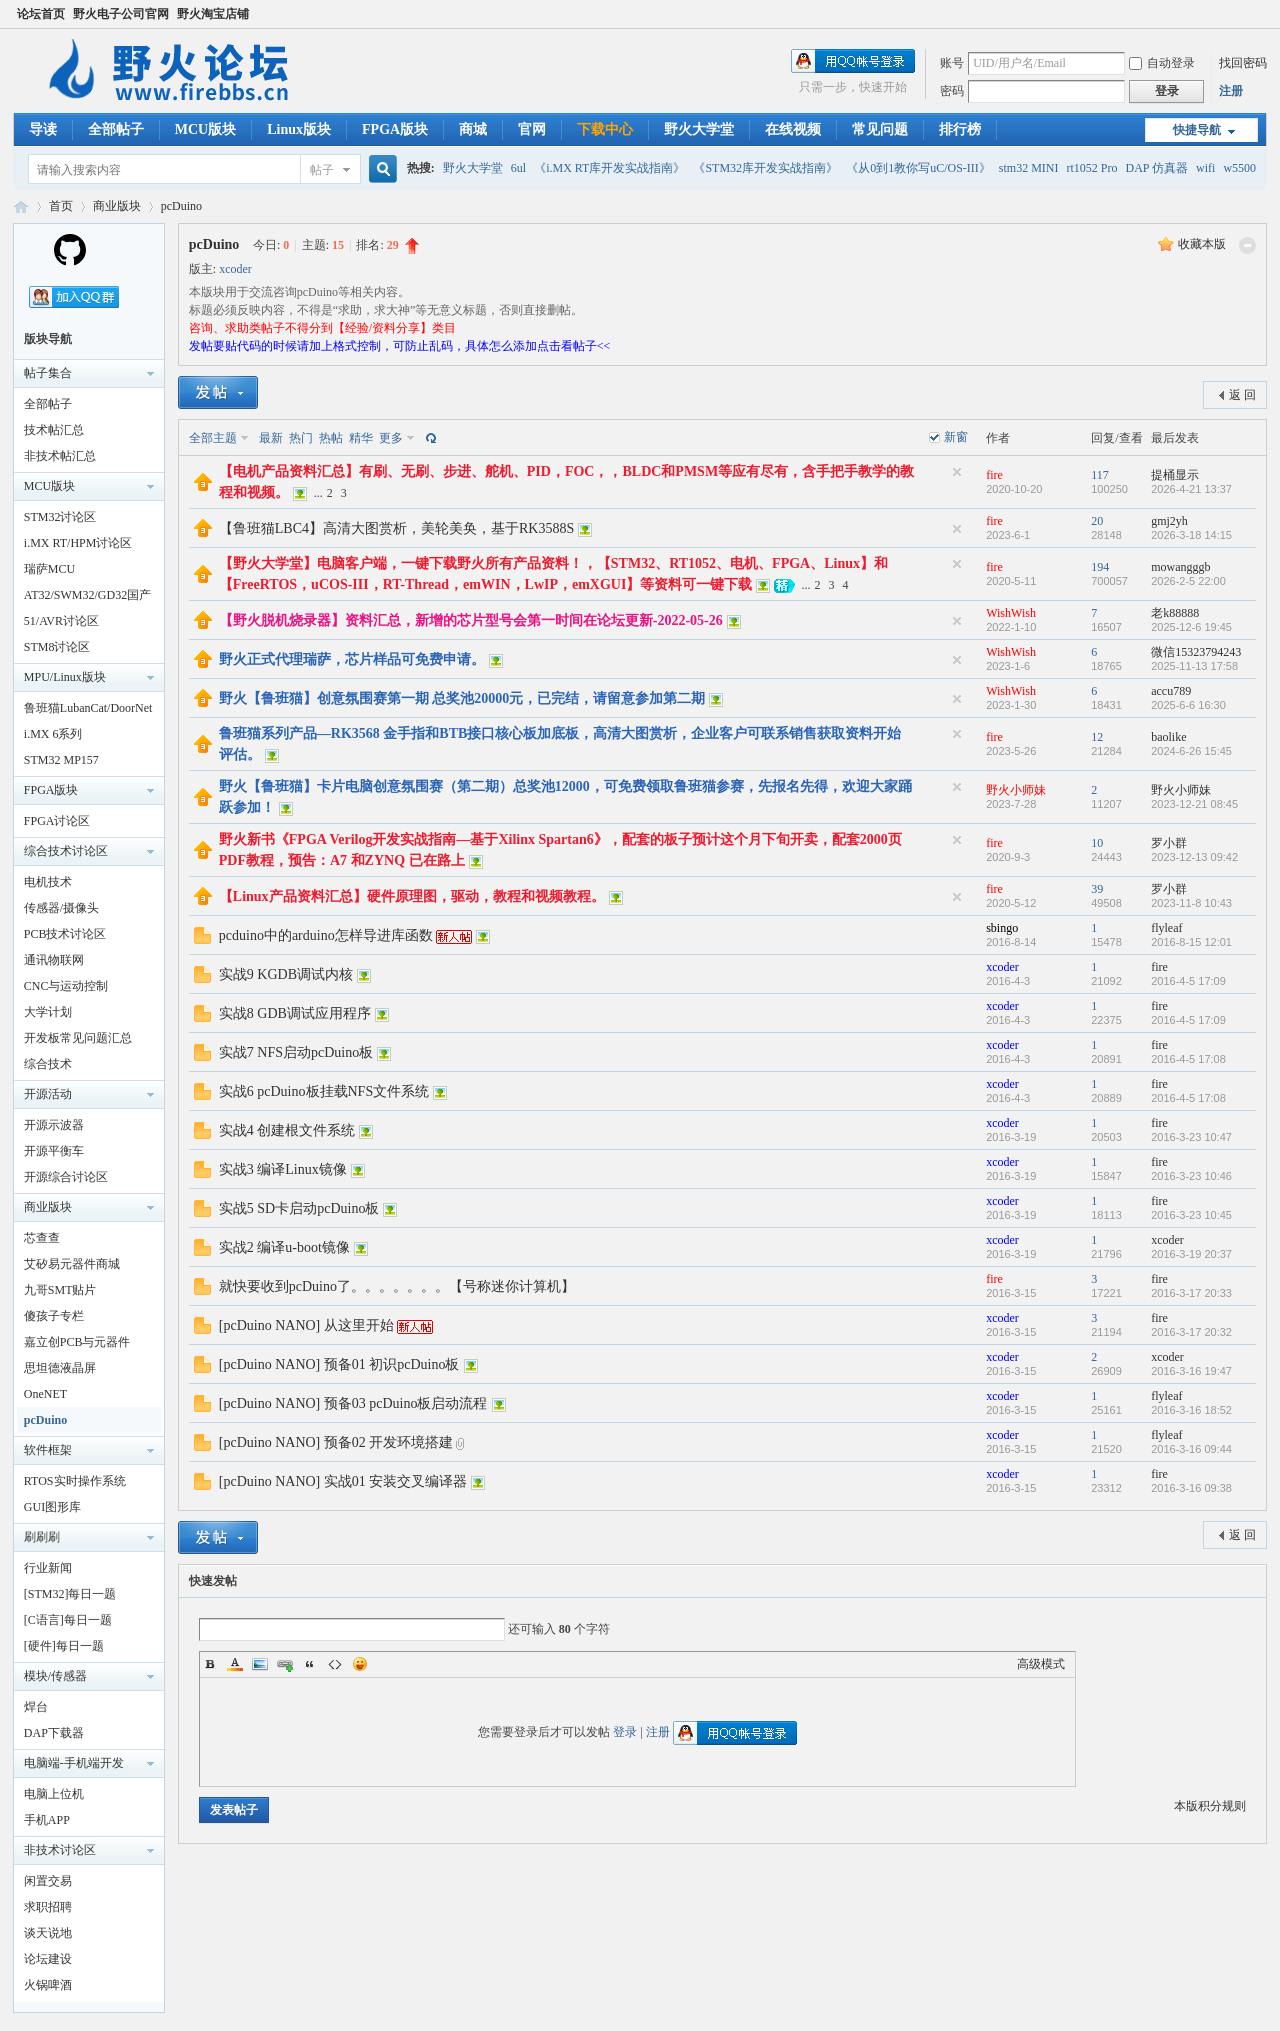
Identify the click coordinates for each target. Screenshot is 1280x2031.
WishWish (1011, 613)
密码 (952, 91)
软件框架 (48, 1450)
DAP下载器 (54, 1733)
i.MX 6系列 (53, 734)
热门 (301, 438)
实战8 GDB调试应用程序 (295, 1013)
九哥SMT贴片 (60, 1290)
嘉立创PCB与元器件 (77, 1342)
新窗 (956, 437)
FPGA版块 (395, 129)
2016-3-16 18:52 (1191, 1410)
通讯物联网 (54, 960)
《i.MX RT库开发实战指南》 (609, 168)
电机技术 (48, 882)
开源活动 (48, 1094)
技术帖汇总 (54, 430)
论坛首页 (41, 14)
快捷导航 (1197, 130)
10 (1097, 843)
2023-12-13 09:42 (1194, 857)
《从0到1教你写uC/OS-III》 (918, 168)
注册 (1231, 91)
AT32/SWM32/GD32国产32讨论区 (87, 598)
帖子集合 (48, 373)
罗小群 (1169, 843)
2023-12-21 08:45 (1194, 804)
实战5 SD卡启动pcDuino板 (299, 1208)
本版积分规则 (1210, 1806)
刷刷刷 (42, 1537)
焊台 (36, 1707)
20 (1097, 521)
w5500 (1239, 168)
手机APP (47, 1820)
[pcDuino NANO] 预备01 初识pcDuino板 (339, 1364)
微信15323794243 (1196, 652)
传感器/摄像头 (61, 908)
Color (235, 1664)
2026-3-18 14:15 (1191, 535)
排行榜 (960, 129)
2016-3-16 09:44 (1191, 1449)
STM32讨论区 (60, 517)
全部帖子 (116, 129)
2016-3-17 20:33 (1191, 1293)
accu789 (1171, 691)
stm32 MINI (1029, 168)
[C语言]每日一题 (68, 1620)
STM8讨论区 (57, 647)
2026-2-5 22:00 (1188, 581)
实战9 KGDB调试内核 (286, 974)
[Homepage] (70, 262)
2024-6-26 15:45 (1191, 751)
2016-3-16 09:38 (1191, 1488)
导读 (43, 129)
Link (285, 1664)
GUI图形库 (52, 1507)
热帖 (331, 438)
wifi (1205, 168)
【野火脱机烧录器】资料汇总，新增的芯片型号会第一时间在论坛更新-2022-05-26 (471, 620)
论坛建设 (48, 1959)
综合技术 (48, 1064)
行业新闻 (48, 1568)
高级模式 (1041, 1664)
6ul (518, 168)
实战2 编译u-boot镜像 (284, 1247)
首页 (61, 206)
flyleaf (1166, 928)
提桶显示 (1175, 475)
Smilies (360, 1664)
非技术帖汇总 (60, 456)
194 (1100, 567)
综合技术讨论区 (66, 851)
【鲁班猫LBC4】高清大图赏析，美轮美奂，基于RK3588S (396, 528)
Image (260, 1664)
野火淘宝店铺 (213, 14)
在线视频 (793, 129)
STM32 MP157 (61, 760)
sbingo (1002, 928)
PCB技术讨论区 (65, 934)
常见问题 (880, 129)
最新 (271, 438)
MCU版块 (205, 129)
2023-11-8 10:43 (1191, 903)
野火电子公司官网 (121, 14)
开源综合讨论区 (66, 1177)
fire (994, 475)
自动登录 (1162, 63)
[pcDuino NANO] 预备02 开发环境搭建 (336, 1442)
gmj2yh (1169, 521)
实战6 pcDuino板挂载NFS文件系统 (324, 1091)
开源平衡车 (54, 1151)
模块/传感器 (55, 1676)
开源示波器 (54, 1125)
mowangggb (1180, 567)
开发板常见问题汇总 (78, 1038)
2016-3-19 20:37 (1191, 1254)
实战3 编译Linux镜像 (283, 1169)
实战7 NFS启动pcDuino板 (296, 1052)
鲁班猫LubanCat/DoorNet (88, 708)
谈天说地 (48, 1933)
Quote (310, 1664)
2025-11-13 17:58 (1194, 666)
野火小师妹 (1016, 790)
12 (1097, 737)
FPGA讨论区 (57, 821)
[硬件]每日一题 (64, 1646)
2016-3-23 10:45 (1191, 1215)
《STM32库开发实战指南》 (765, 168)
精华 (361, 438)
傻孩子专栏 (54, 1316)
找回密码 (1243, 63)
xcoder (235, 269)
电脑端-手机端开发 (74, 1763)
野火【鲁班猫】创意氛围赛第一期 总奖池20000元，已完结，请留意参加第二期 (462, 698)
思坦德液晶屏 (60, 1368)
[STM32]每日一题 (70, 1594)
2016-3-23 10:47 (1191, 1137)
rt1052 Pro (1091, 168)
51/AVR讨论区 (61, 621)
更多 (391, 438)
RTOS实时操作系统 (75, 1481)
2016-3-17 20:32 (1191, 1332)
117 (1100, 475)
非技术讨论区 (60, 1850)
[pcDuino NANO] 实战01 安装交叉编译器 (343, 1481)
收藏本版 (1202, 244)
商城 (473, 129)
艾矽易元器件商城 (72, 1264)
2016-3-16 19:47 (1191, 1371)
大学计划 (48, 1012)
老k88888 (1175, 613)
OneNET (45, 1394)
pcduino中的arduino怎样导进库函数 (326, 935)
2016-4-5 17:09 (1188, 981)
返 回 (1242, 395)
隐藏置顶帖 (957, 472)
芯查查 (42, 1238)
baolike (1168, 737)
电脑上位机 (54, 1794)
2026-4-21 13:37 (1191, 489)
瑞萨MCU (49, 569)
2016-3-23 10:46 (1191, 1176)
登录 (625, 1732)
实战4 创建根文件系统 (287, 1130)
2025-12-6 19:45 (1191, 627)
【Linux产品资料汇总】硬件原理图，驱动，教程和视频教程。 (412, 896)
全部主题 (213, 438)
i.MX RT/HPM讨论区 (78, 543)
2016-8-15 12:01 (1191, 942)
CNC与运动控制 (66, 986)
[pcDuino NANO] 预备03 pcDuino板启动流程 (353, 1403)
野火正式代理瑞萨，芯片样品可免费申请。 (352, 659)
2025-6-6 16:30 (1188, 705)
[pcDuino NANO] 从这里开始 (306, 1325)
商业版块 (117, 206)
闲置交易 (48, 1881)
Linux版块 (299, 129)
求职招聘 (48, 1907)
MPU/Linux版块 (65, 677)
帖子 (322, 170)
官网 (532, 129)
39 (1097, 889)
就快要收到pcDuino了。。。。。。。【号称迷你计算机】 (397, 1286)
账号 (952, 63)
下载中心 (605, 129)
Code (335, 1664)
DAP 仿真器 (1156, 168)
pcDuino (181, 206)
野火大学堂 (699, 129)
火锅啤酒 (48, 1985)
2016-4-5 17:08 (1188, 1059)
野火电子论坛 (21, 206)
